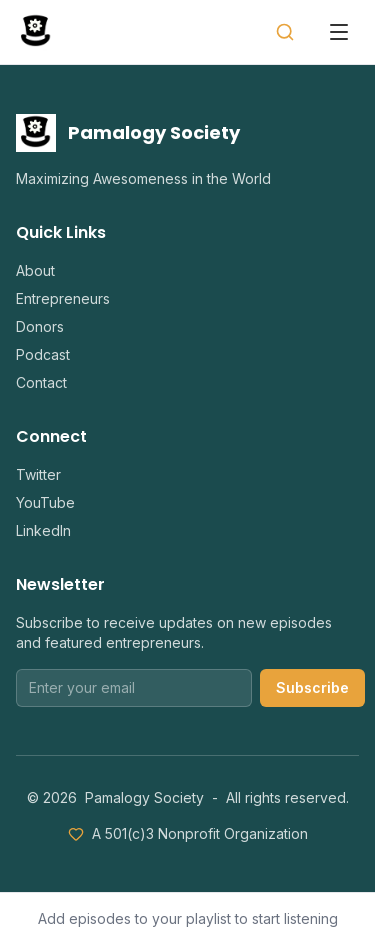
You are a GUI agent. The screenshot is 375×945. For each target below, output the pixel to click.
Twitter (38, 474)
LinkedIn (43, 530)
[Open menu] (339, 32)
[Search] (285, 32)
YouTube (45, 502)
